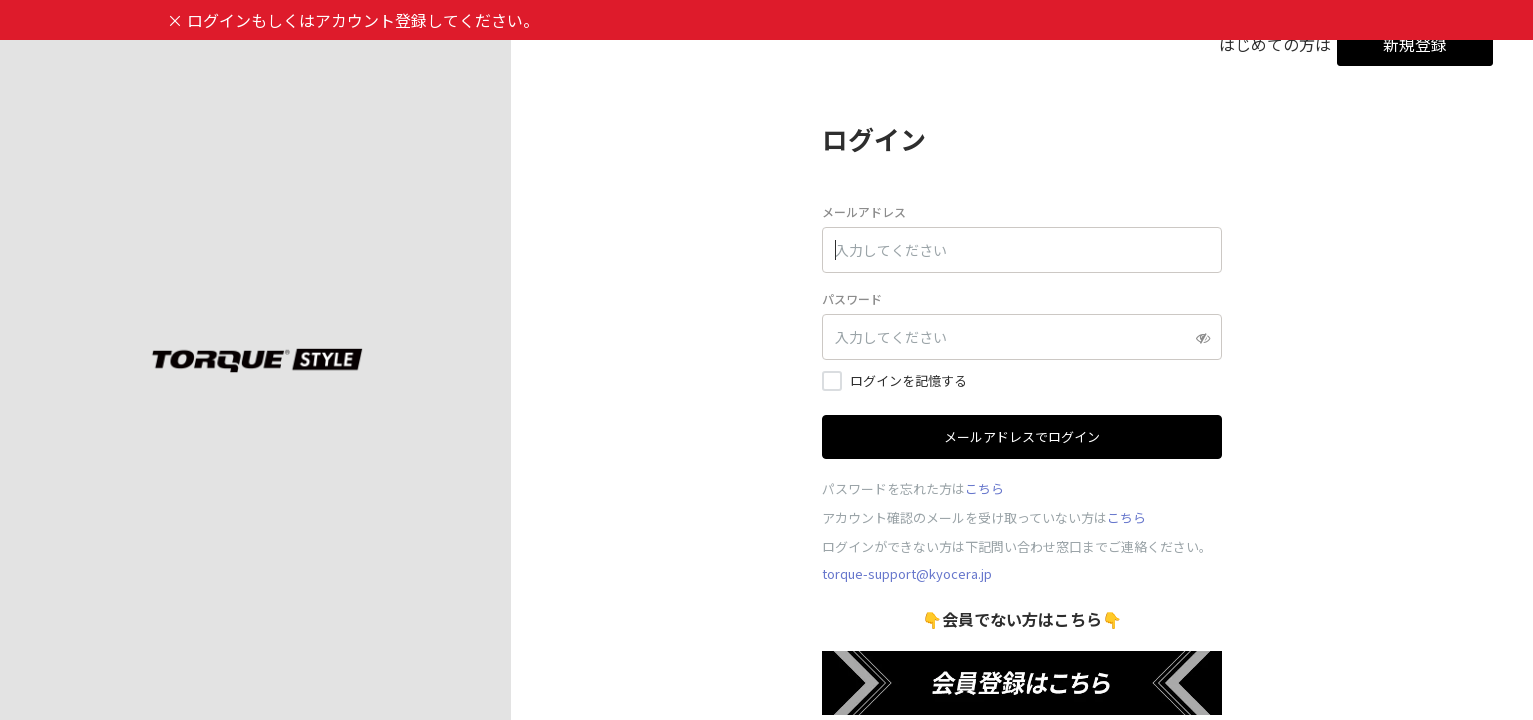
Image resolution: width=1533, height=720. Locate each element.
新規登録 (1415, 44)
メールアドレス (864, 211)
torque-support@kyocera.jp (907, 573)
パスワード (852, 298)
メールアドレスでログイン (1022, 436)
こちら (984, 488)
